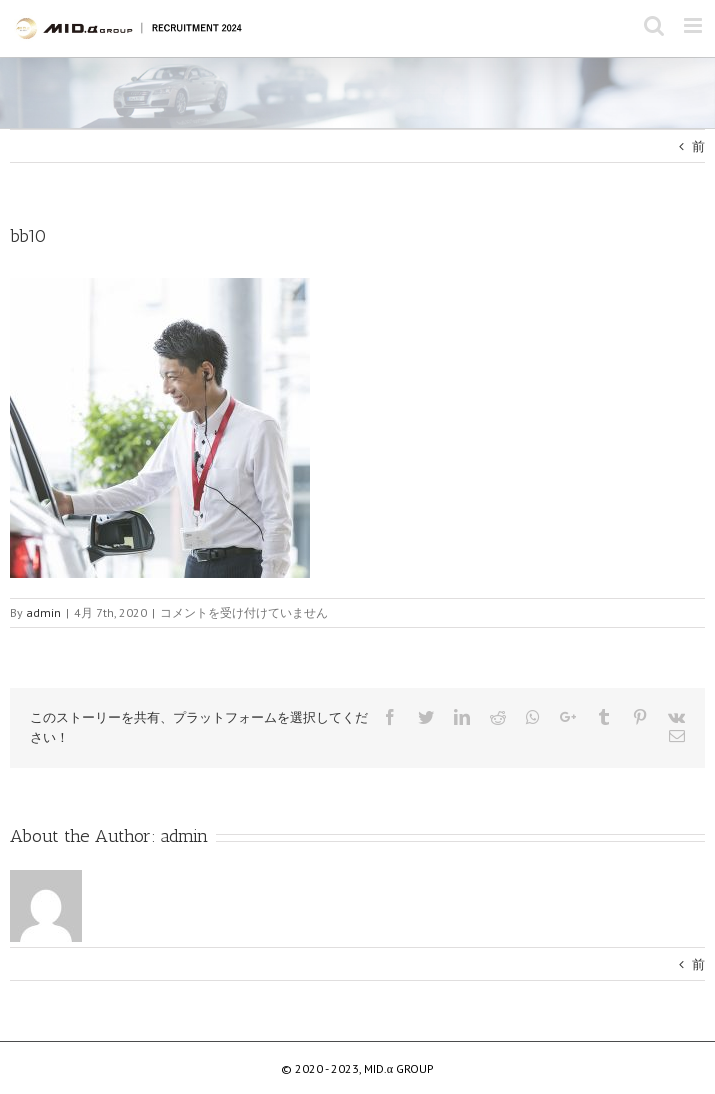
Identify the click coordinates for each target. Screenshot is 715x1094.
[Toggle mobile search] (654, 25)
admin (184, 836)
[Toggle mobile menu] (694, 25)
